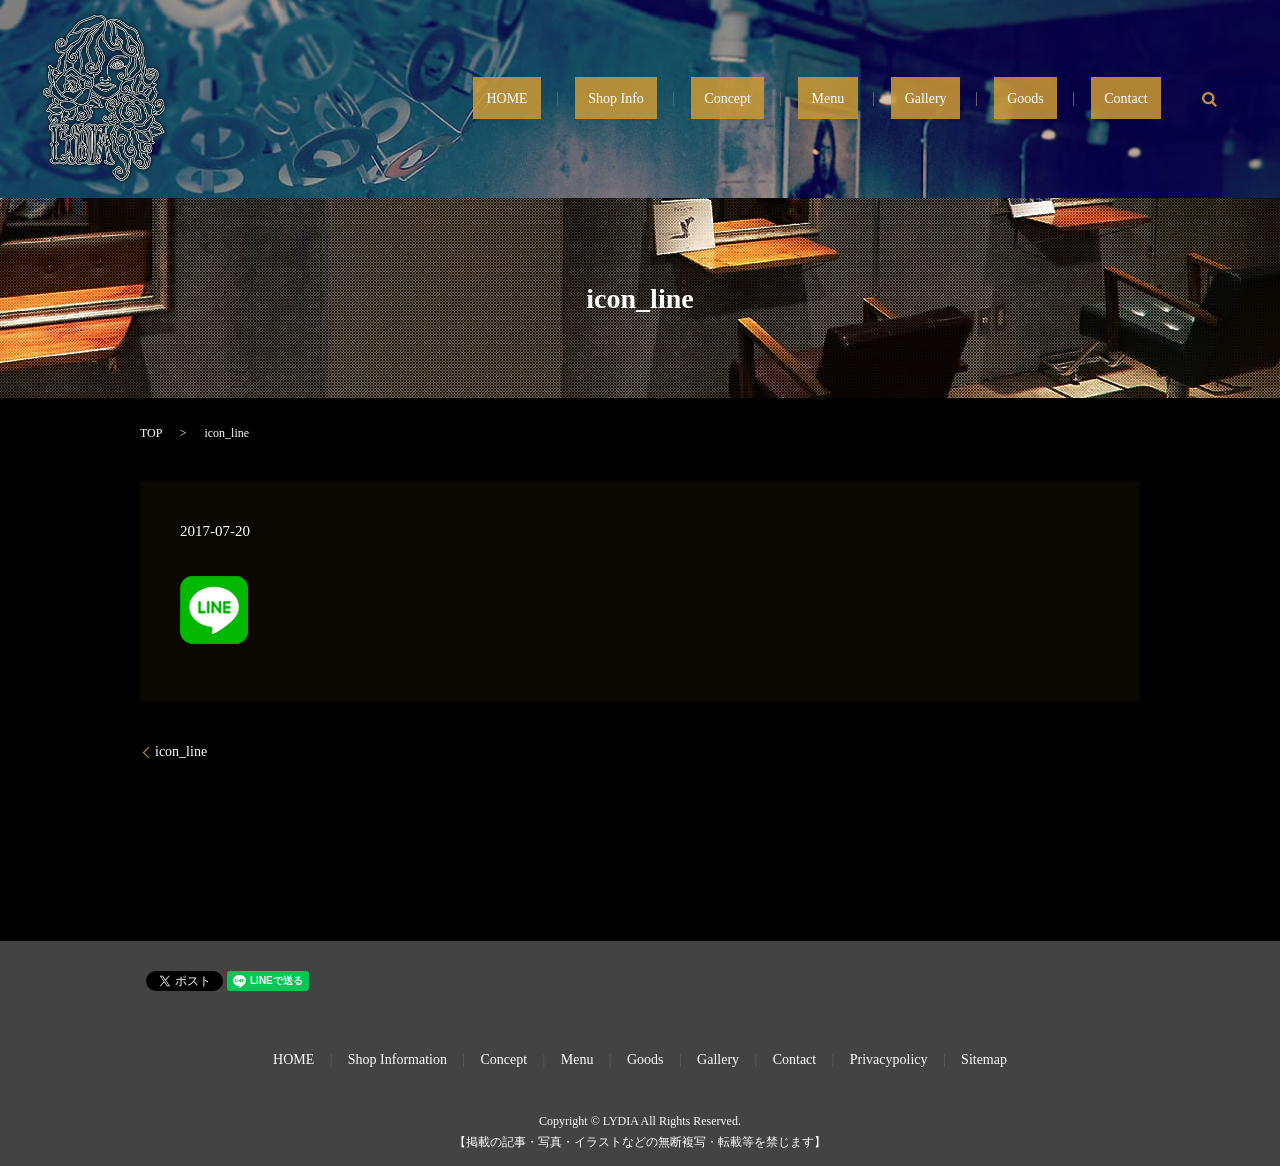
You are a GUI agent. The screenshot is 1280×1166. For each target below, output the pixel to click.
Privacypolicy (889, 1059)
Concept (848, 99)
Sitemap (984, 1059)
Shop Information (397, 1059)
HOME (681, 99)
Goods (1065, 99)
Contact (1140, 99)
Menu (922, 99)
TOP (151, 433)
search (1210, 99)
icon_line (181, 751)
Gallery (993, 99)
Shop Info (764, 99)
